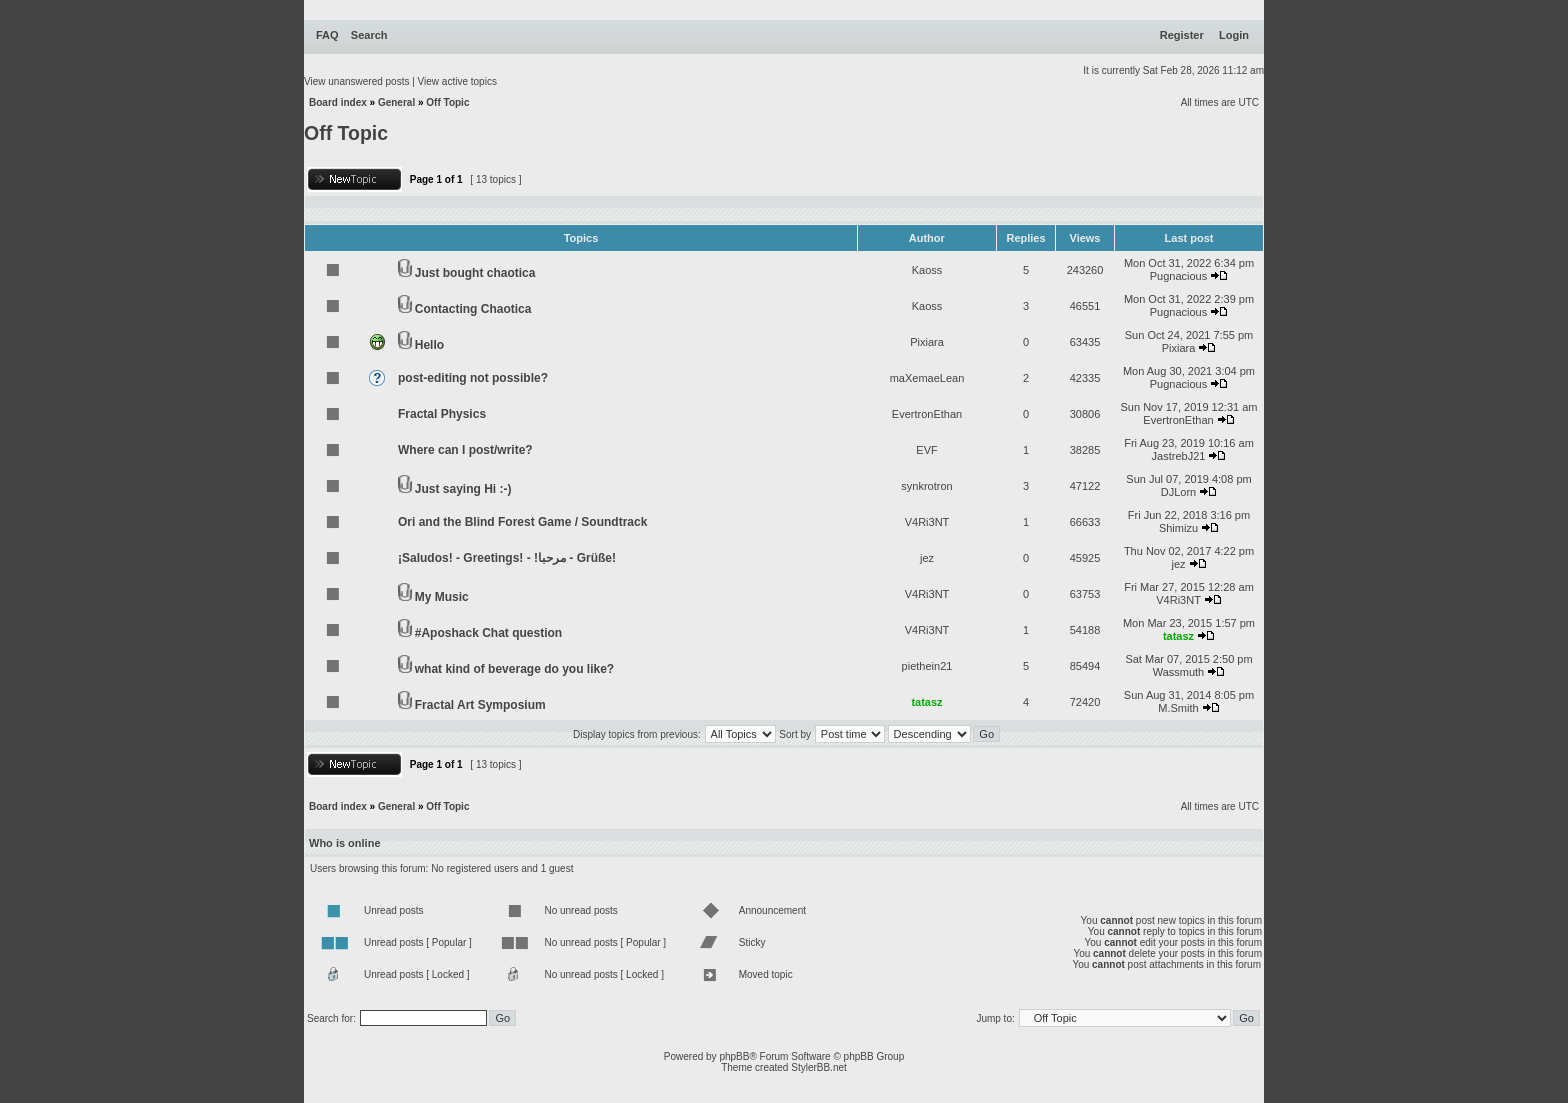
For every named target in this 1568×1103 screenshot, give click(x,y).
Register (1182, 35)
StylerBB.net (819, 1067)
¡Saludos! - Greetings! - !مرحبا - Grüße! (507, 558)
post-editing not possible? (473, 378)
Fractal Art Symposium (480, 705)
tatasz (1178, 636)
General (396, 102)
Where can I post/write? (465, 450)
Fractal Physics (442, 414)
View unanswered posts (356, 81)
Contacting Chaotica (473, 309)
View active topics (457, 81)
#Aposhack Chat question (488, 633)
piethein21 (927, 666)
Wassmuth (1179, 672)
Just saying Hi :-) (463, 489)
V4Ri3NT (927, 522)
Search (369, 35)
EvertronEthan (927, 414)
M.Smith (1178, 708)
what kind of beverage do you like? (514, 669)
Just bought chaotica (475, 273)
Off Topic (447, 102)
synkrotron (926, 486)
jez (927, 558)
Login (1234, 35)
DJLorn (1178, 492)
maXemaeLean (927, 378)
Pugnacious (1179, 276)
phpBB (734, 1056)
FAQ (327, 35)
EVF (926, 450)
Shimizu (1178, 528)
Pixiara (927, 342)
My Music (442, 597)
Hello (429, 345)
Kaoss (927, 270)
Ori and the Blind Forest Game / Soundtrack (522, 522)
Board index (338, 102)
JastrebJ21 (1179, 456)
